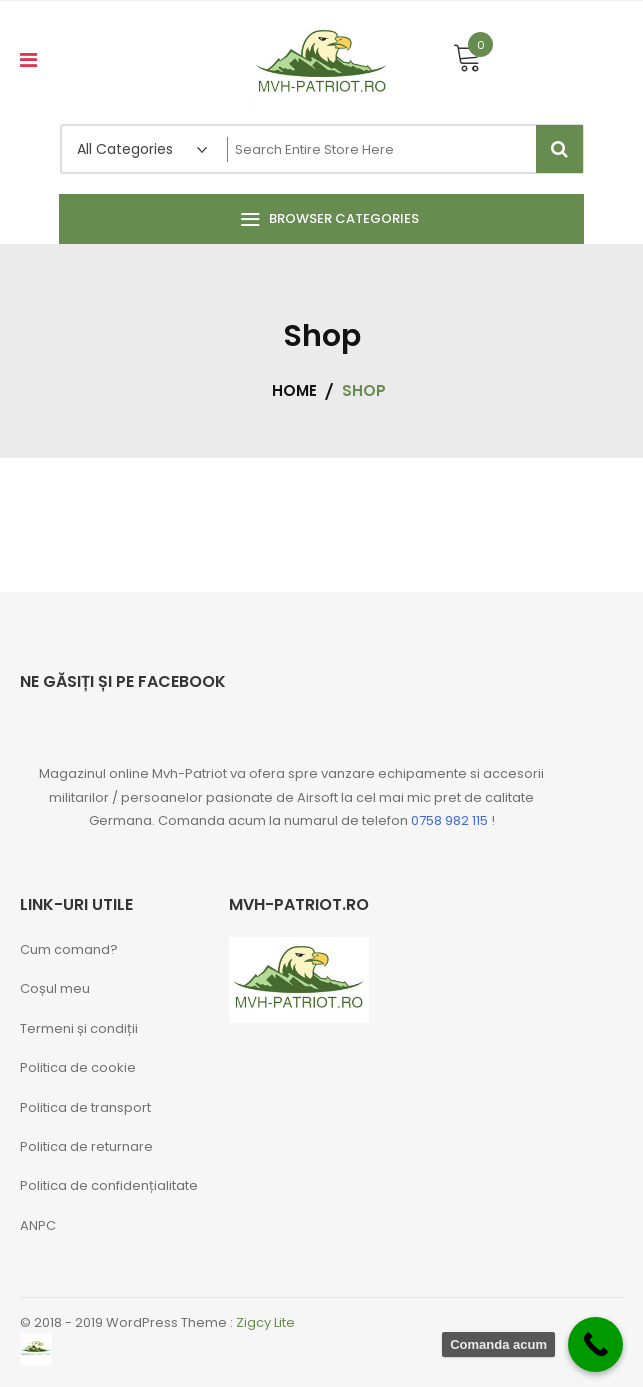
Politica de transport (85, 1107)
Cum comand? (69, 949)
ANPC (38, 1225)
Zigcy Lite (265, 1322)
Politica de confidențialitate (109, 1185)
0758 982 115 (449, 820)
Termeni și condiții (79, 1028)
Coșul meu (55, 988)
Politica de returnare (86, 1146)
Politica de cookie (78, 1067)
